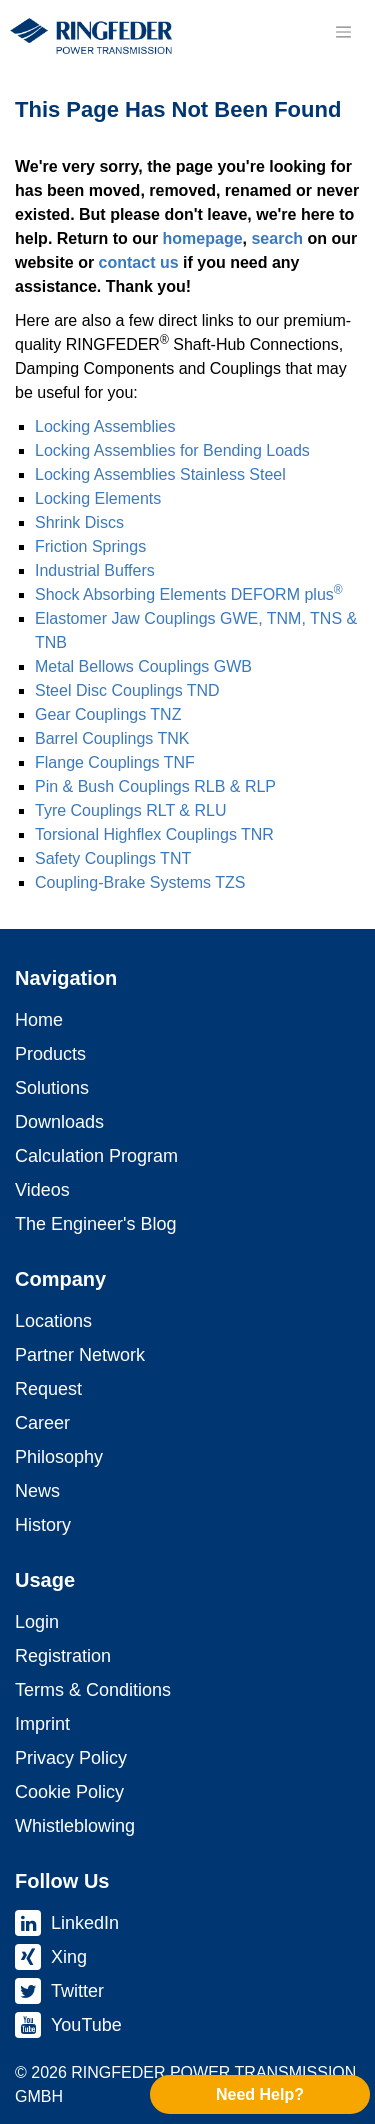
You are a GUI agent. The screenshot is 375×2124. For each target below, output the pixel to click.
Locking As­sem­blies (105, 426)
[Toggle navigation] (343, 32)
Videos (42, 1190)
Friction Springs (90, 546)
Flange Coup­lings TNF (115, 762)
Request (48, 1389)
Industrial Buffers (95, 570)
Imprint (42, 1724)
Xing (69, 1957)
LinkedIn (85, 1923)
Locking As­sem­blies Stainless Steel (160, 474)
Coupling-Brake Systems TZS (140, 882)
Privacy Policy (71, 1758)
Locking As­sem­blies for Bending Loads (172, 450)
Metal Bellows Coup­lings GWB (143, 666)
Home (39, 1020)
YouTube (86, 2025)
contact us (139, 262)
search (277, 238)
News (37, 1491)
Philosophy (59, 1457)
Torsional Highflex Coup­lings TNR (154, 834)
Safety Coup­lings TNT (113, 858)
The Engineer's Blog (96, 1224)
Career (42, 1423)
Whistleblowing (75, 1826)
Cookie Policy (69, 1792)
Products (50, 1054)
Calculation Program (96, 1156)
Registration (63, 1656)
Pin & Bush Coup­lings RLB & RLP (155, 786)
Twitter (77, 1991)
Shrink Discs (79, 522)
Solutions (52, 1088)
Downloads (59, 1122)
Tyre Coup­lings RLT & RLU (130, 810)
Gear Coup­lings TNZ (108, 714)
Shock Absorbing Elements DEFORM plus (189, 594)
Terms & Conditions (93, 1690)
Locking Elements (98, 498)
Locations (53, 1321)
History (43, 1525)
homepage (203, 238)
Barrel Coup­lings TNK (112, 738)
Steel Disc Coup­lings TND (127, 690)
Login (37, 1622)
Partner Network (80, 1355)
